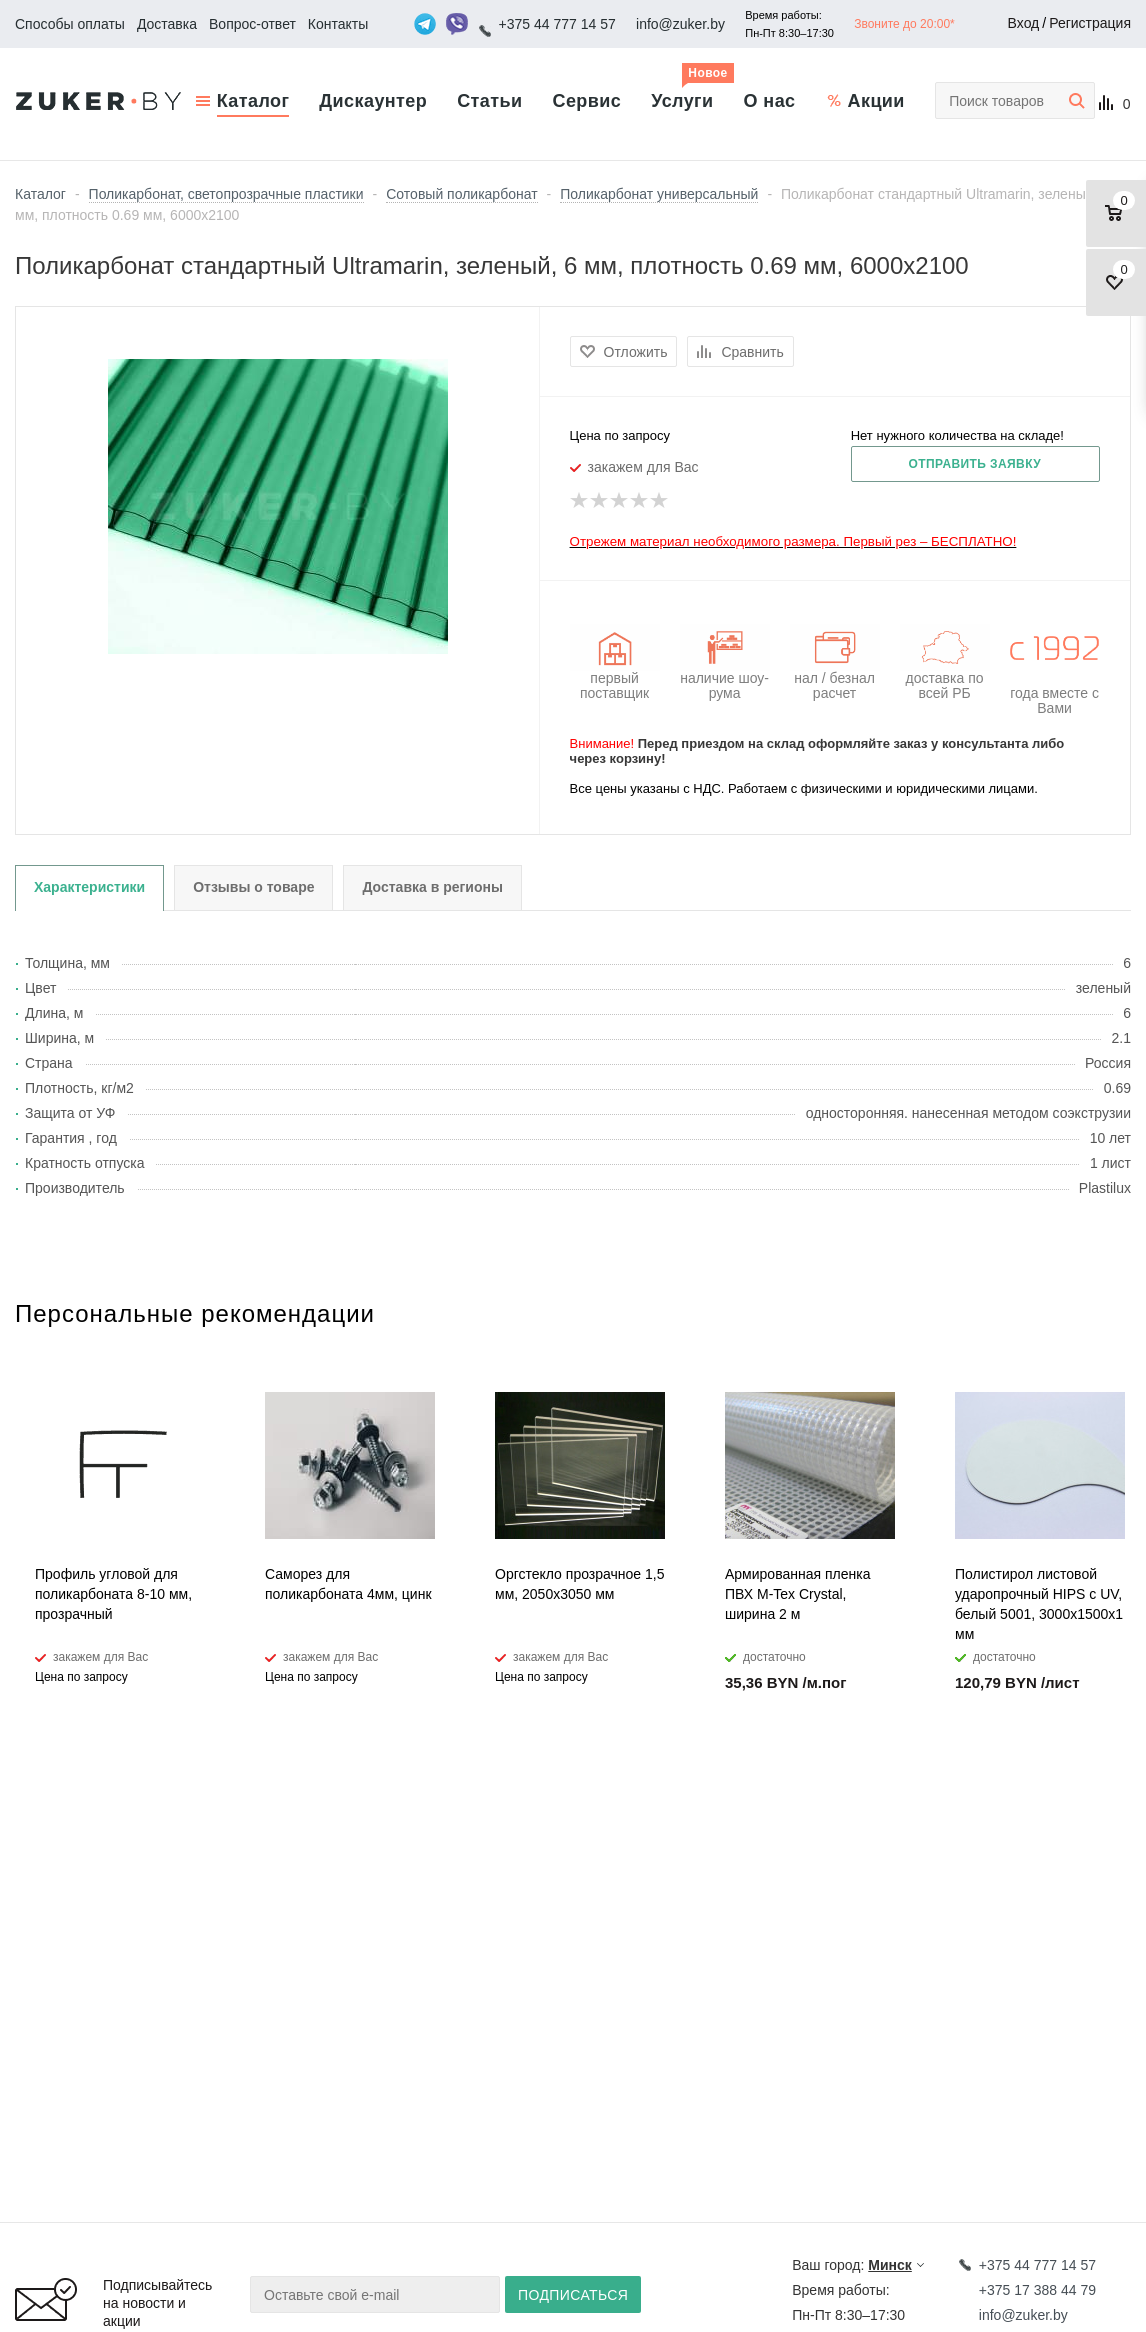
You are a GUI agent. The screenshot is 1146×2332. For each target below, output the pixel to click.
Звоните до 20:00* (904, 24)
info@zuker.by (680, 24)
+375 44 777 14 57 (557, 24)
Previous (1082, 1330)
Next (1116, 1330)
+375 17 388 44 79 (1037, 2290)
